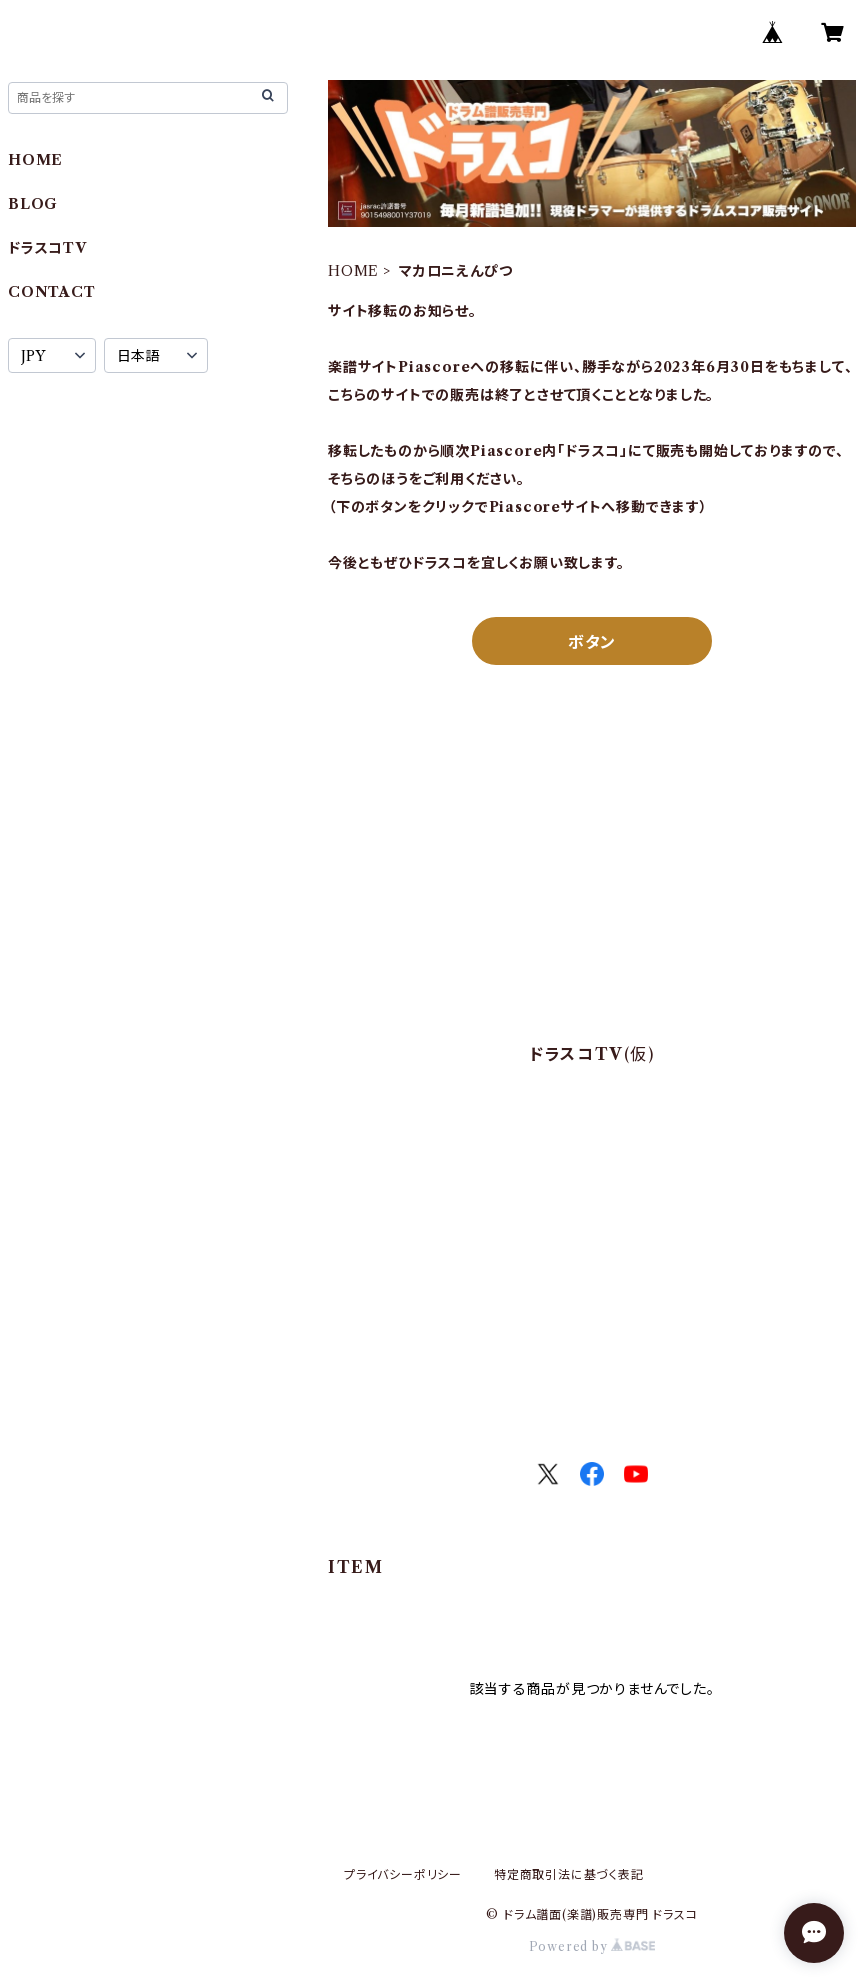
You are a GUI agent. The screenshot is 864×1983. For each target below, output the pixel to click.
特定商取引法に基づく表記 (569, 1874)
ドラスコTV (47, 248)
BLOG (33, 204)
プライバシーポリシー (403, 1874)
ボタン (592, 642)
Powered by (592, 1946)
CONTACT (52, 292)
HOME (353, 271)
